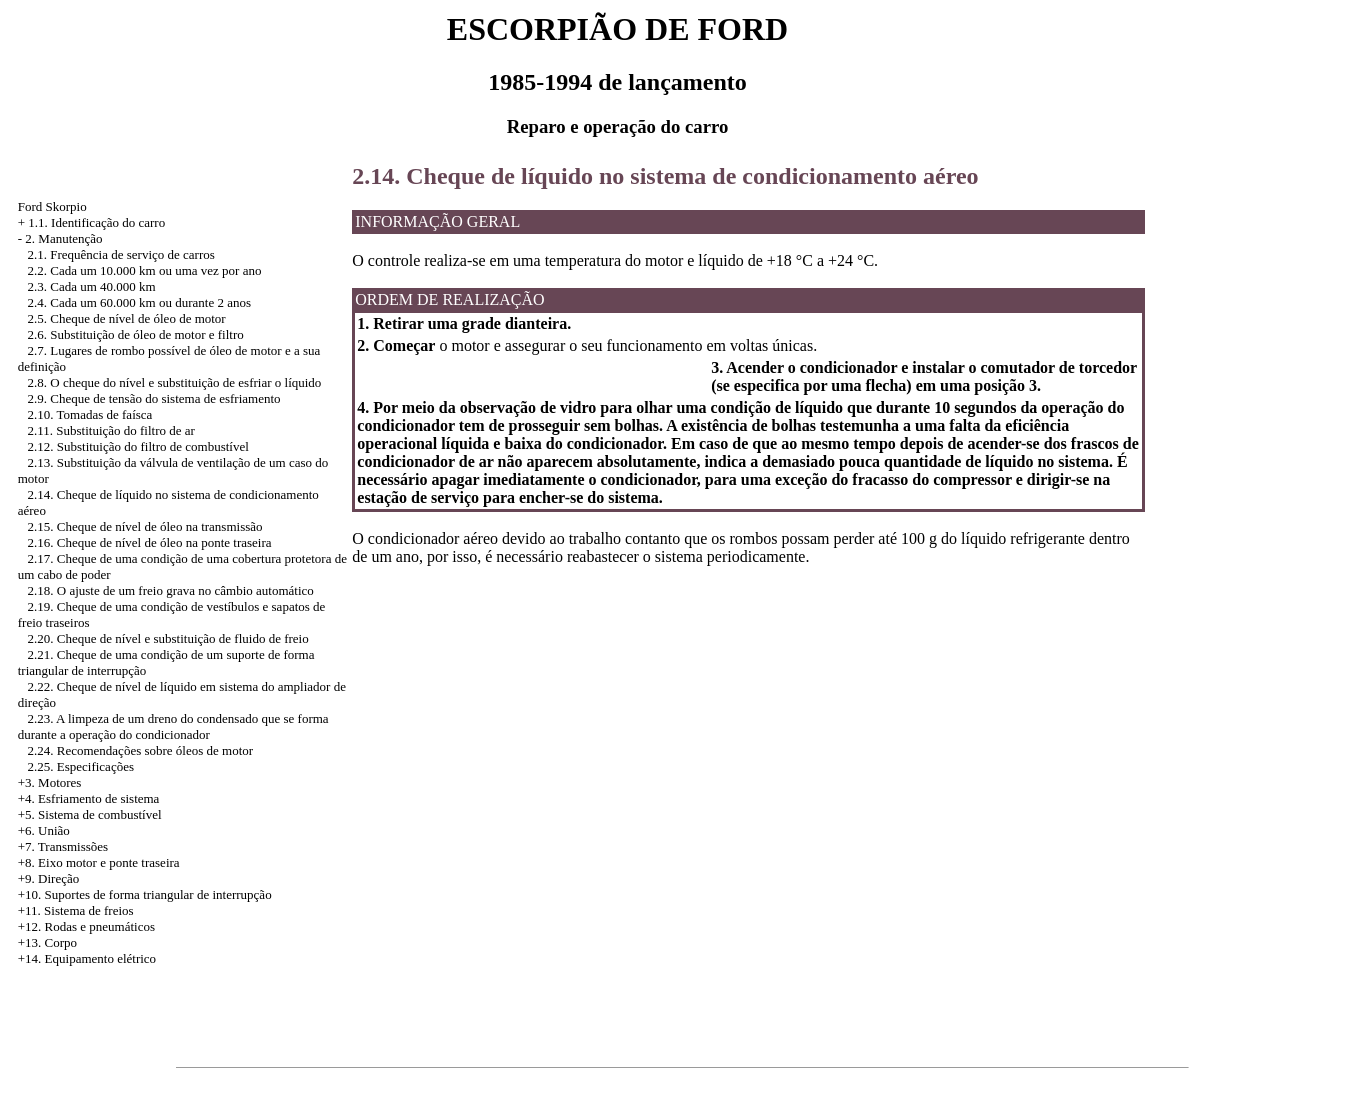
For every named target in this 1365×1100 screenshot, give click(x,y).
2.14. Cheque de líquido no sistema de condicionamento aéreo (665, 176)
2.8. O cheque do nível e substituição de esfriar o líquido (175, 382)
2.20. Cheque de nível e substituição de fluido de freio (168, 638)
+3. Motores (50, 782)
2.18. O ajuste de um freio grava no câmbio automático (171, 590)
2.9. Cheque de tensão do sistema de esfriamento (154, 398)
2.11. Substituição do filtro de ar (111, 430)
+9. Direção (48, 878)
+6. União (44, 830)
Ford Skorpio (52, 206)
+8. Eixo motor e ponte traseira (99, 862)
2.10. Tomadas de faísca (90, 414)
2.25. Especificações (81, 766)
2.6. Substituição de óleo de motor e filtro (136, 334)
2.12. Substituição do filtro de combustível (138, 446)
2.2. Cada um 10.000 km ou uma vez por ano (145, 270)
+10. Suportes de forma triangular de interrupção (145, 894)
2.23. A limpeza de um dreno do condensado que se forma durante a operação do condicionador (173, 726)
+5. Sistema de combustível (90, 814)
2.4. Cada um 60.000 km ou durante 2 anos (140, 302)
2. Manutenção (63, 238)
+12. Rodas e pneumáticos (86, 926)
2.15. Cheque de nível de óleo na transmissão (145, 526)
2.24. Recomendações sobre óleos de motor (141, 750)
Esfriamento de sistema (98, 798)
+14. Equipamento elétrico (87, 958)
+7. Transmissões (63, 846)
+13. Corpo (47, 942)
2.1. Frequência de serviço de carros (121, 254)
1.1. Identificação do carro (96, 222)
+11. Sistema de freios (76, 910)
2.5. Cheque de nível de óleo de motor (127, 318)
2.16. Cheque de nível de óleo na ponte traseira (150, 542)
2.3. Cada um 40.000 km (92, 286)
